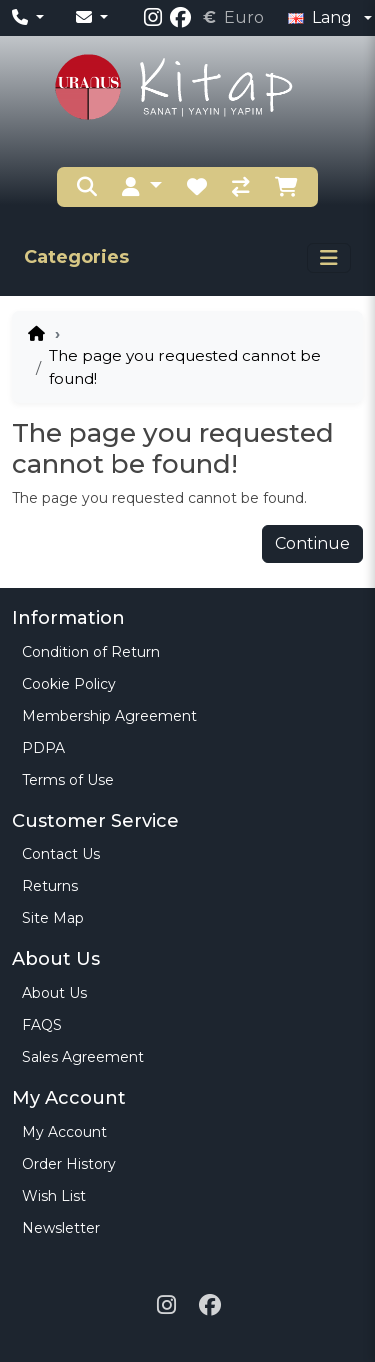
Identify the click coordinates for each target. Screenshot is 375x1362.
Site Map (53, 918)
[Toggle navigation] (329, 258)
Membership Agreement (109, 716)
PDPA (43, 748)
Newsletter (61, 1228)
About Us (54, 993)
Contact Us (61, 854)
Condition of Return (91, 652)
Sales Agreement (83, 1057)
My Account (64, 1132)
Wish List (54, 1196)
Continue (312, 543)
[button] (142, 187)
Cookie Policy (69, 684)
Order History (69, 1164)
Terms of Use (68, 780)
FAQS (42, 1025)
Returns (50, 886)
